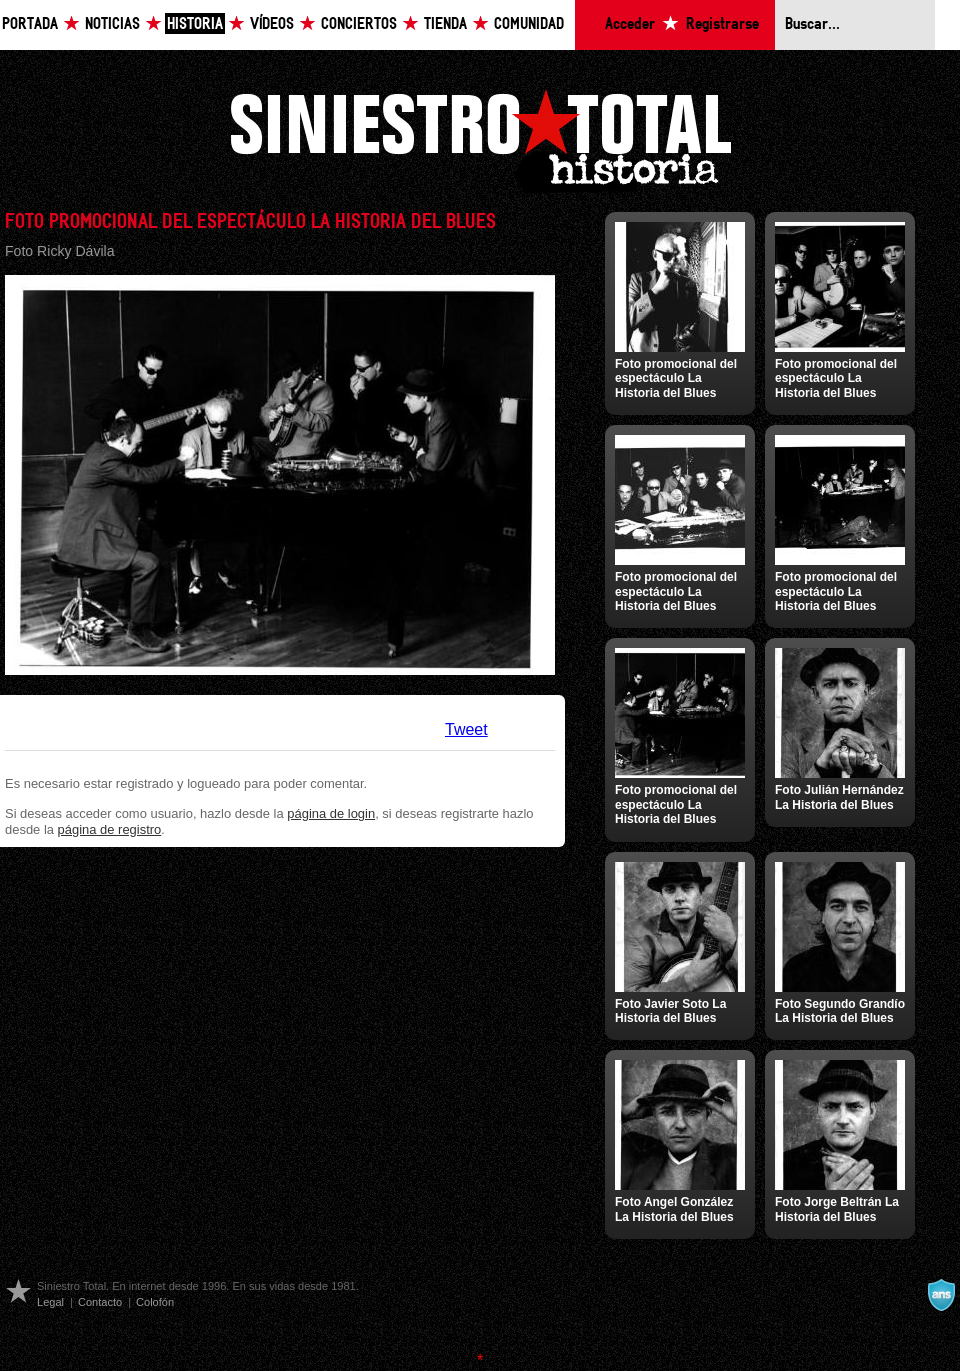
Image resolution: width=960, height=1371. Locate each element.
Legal (50, 1302)
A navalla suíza (941, 1295)
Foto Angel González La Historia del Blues (674, 1209)
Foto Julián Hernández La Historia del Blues (839, 797)
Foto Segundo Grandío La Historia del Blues (840, 1011)
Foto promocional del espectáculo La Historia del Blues (676, 378)
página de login (331, 813)
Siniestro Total (480, 138)
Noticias (112, 24)
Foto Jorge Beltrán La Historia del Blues (837, 1209)
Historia (195, 24)
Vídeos (272, 24)
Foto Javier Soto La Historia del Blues (670, 1011)
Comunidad (529, 24)
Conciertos (359, 24)
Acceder (630, 24)
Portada (30, 24)
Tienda (445, 24)
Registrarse (722, 24)
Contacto (100, 1302)
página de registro (110, 829)
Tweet (466, 729)
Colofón (155, 1302)
